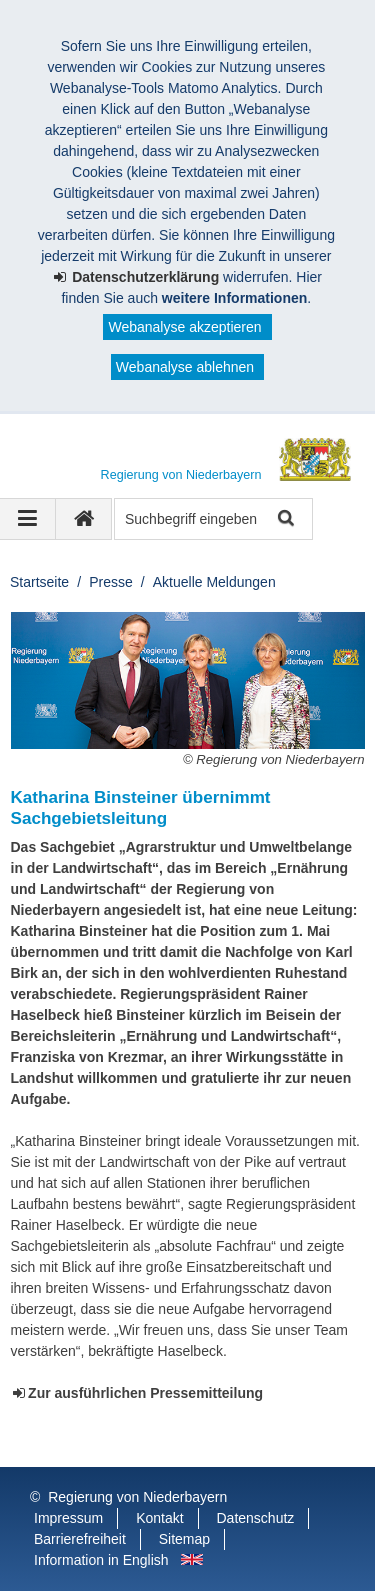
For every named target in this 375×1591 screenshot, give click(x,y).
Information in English (101, 1560)
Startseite (39, 582)
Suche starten (284, 519)
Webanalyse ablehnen (185, 367)
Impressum (68, 1518)
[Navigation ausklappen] (28, 519)
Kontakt (159, 1518)
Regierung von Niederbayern (137, 1497)
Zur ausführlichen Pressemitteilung (145, 1393)
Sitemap (184, 1539)
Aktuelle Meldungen (214, 582)
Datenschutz (256, 1518)
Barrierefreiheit (80, 1539)
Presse (111, 582)
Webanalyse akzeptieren (184, 327)
